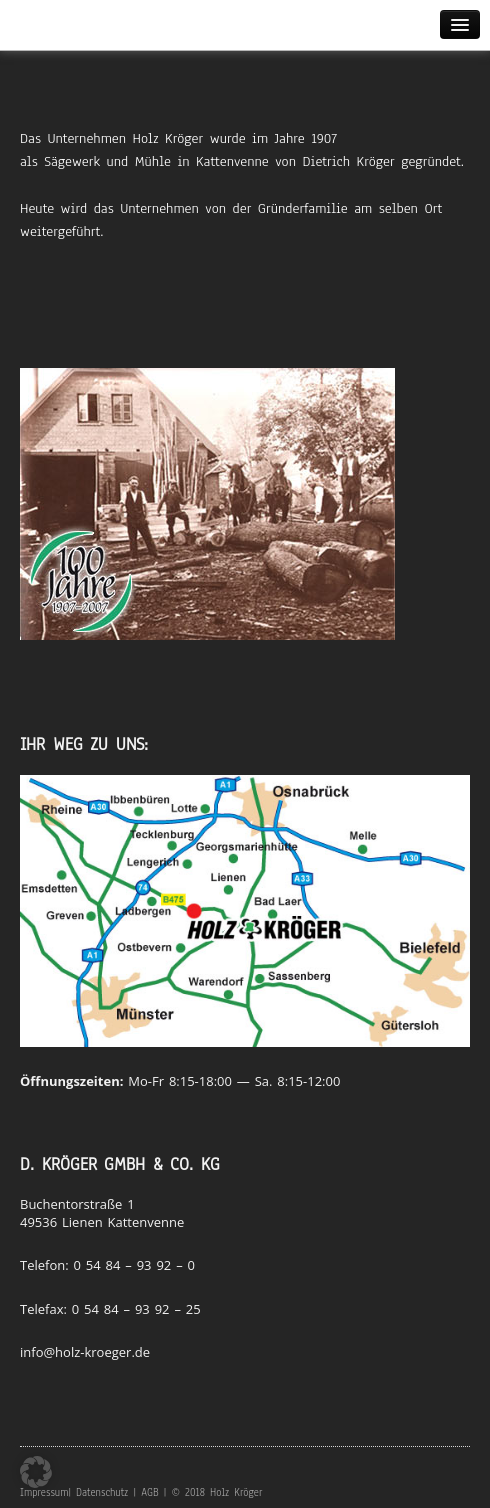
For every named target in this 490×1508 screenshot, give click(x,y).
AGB (149, 1492)
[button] (36, 1472)
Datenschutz (102, 1492)
